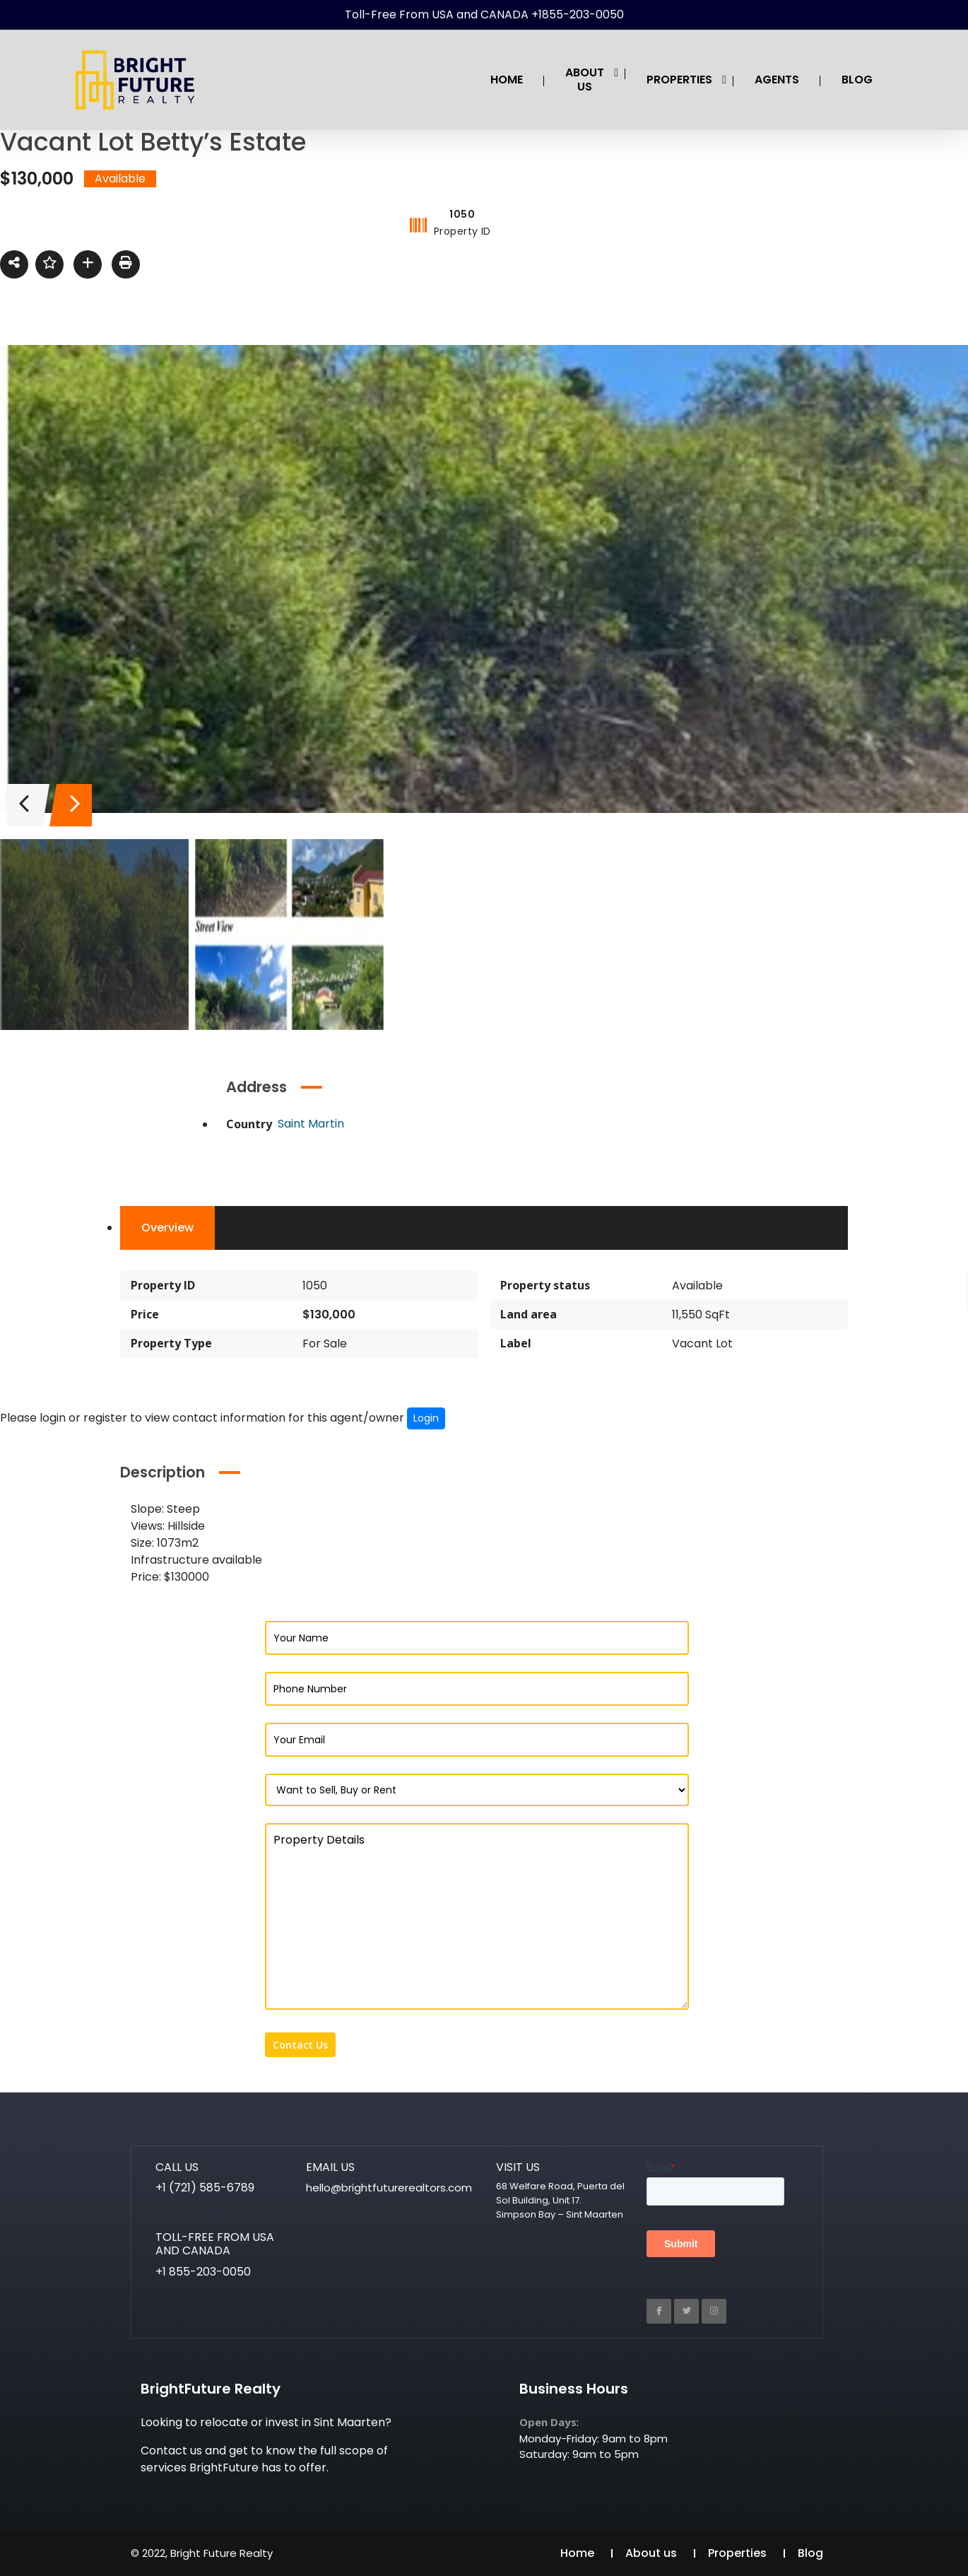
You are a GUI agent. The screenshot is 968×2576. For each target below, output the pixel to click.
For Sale (324, 1343)
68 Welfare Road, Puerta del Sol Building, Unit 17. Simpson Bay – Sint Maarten (560, 2200)
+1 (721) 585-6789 (204, 2187)
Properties (737, 2553)
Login (426, 1418)
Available (697, 1285)
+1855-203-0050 (577, 14)
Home (577, 2553)
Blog (810, 2553)
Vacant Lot (702, 1343)
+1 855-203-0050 (203, 2272)
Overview (167, 1227)
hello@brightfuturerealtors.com (389, 2187)
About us (651, 2553)
